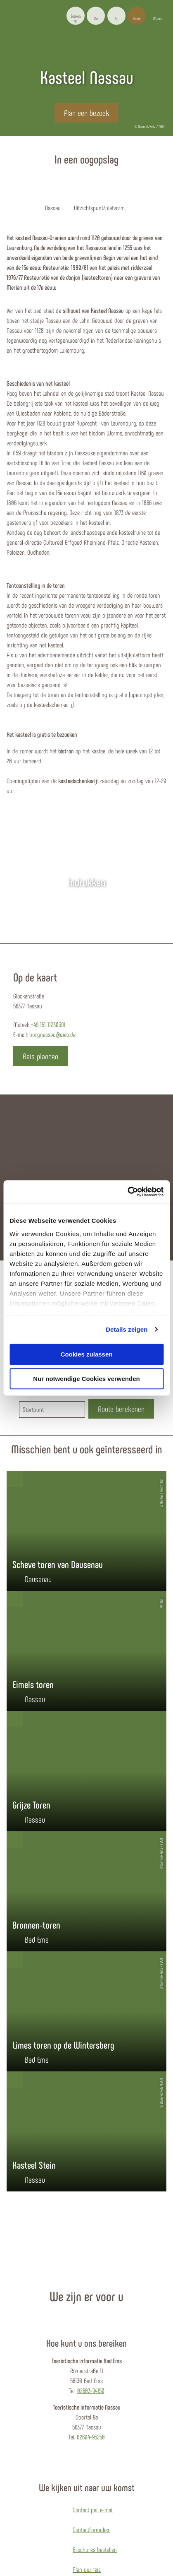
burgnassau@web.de (52, 1034)
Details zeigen (126, 1329)
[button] (96, 16)
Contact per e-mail (93, 2509)
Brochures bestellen (95, 2549)
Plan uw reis (87, 2569)
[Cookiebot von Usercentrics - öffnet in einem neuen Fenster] (127, 1191)
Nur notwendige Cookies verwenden (86, 1378)
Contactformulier (91, 2529)
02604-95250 (91, 2437)
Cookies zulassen (87, 1354)
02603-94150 (90, 2390)
